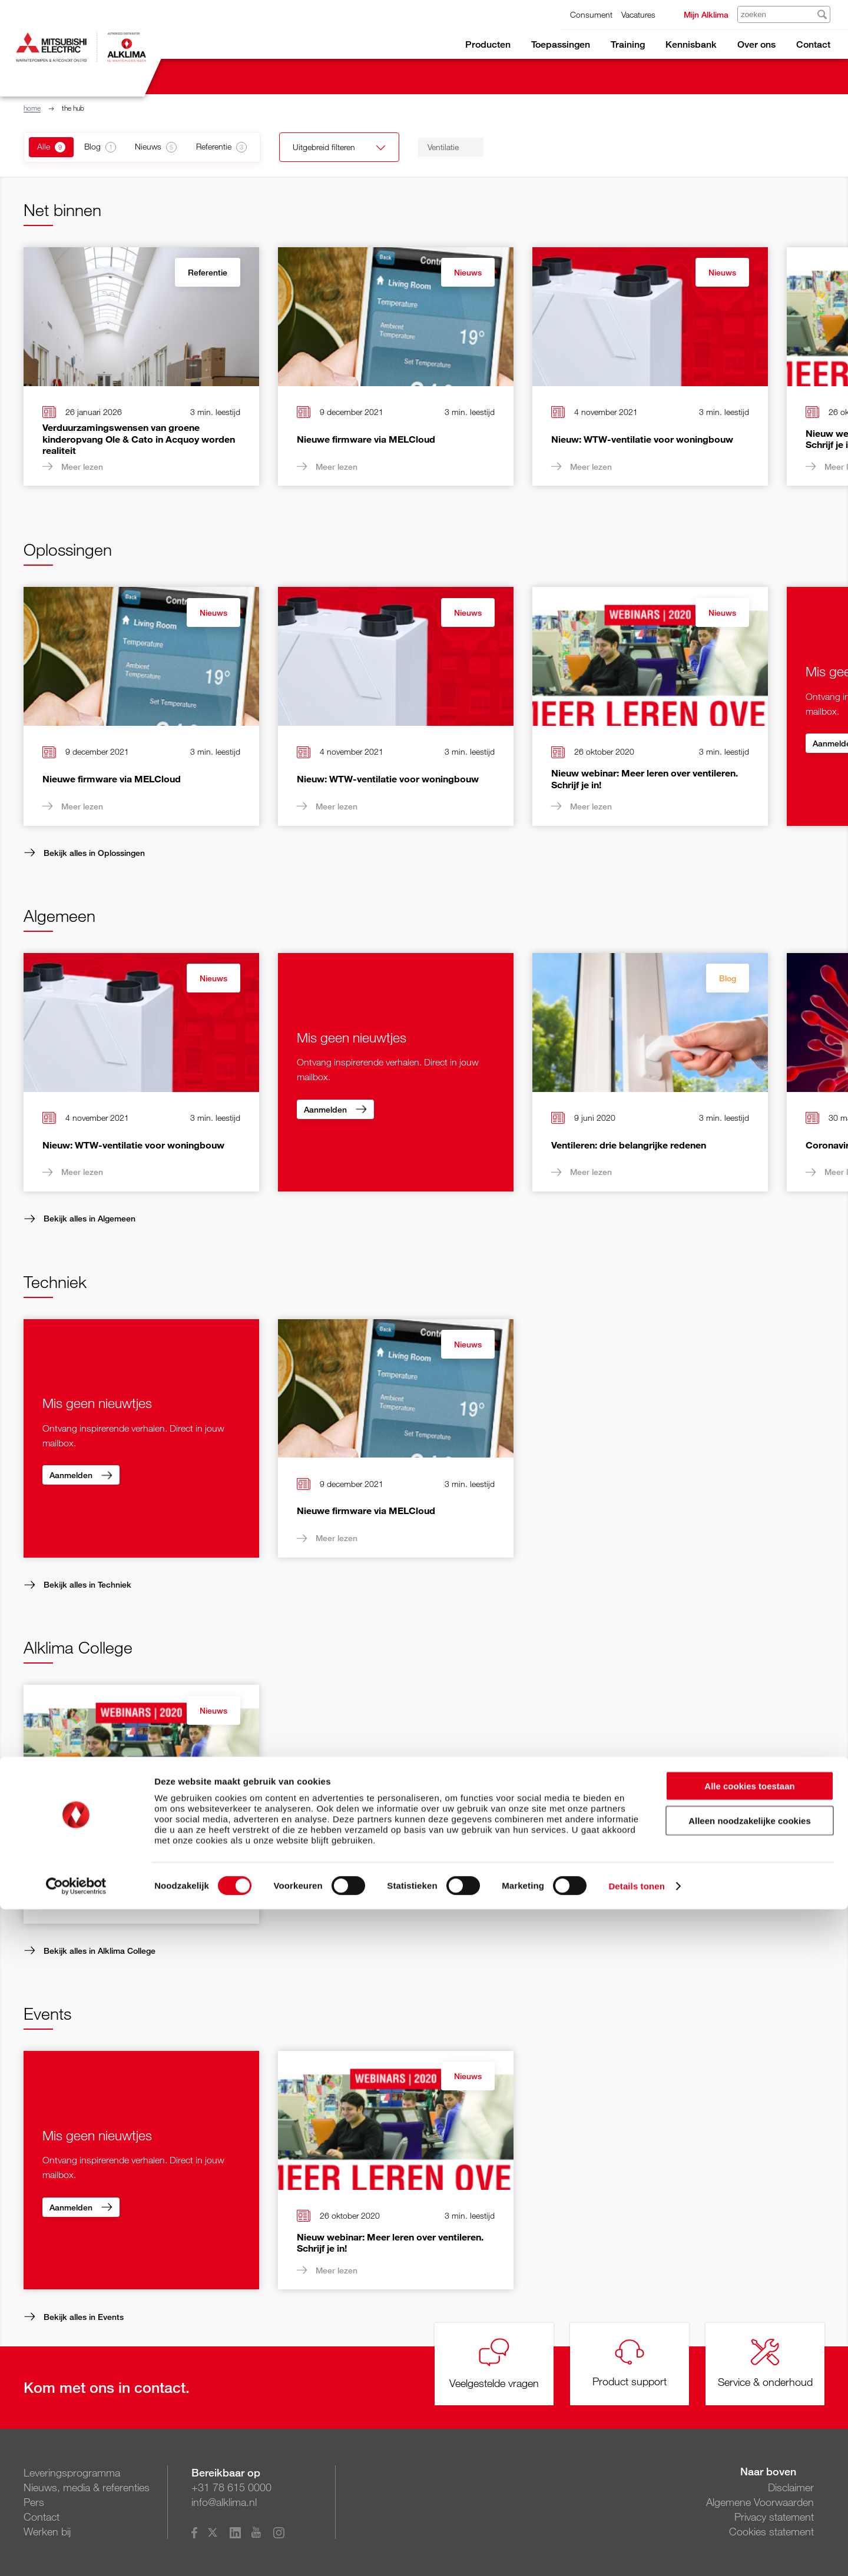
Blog (727, 978)
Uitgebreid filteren (371, 148)
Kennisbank (691, 44)
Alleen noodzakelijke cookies (749, 2487)
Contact (813, 44)
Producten (488, 44)
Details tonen (636, 2553)
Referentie (207, 272)
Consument (591, 14)
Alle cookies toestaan (749, 2453)
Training (628, 44)
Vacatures (638, 14)
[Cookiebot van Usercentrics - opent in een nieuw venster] (76, 2553)
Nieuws (468, 272)
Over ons (756, 44)
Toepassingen (560, 44)
